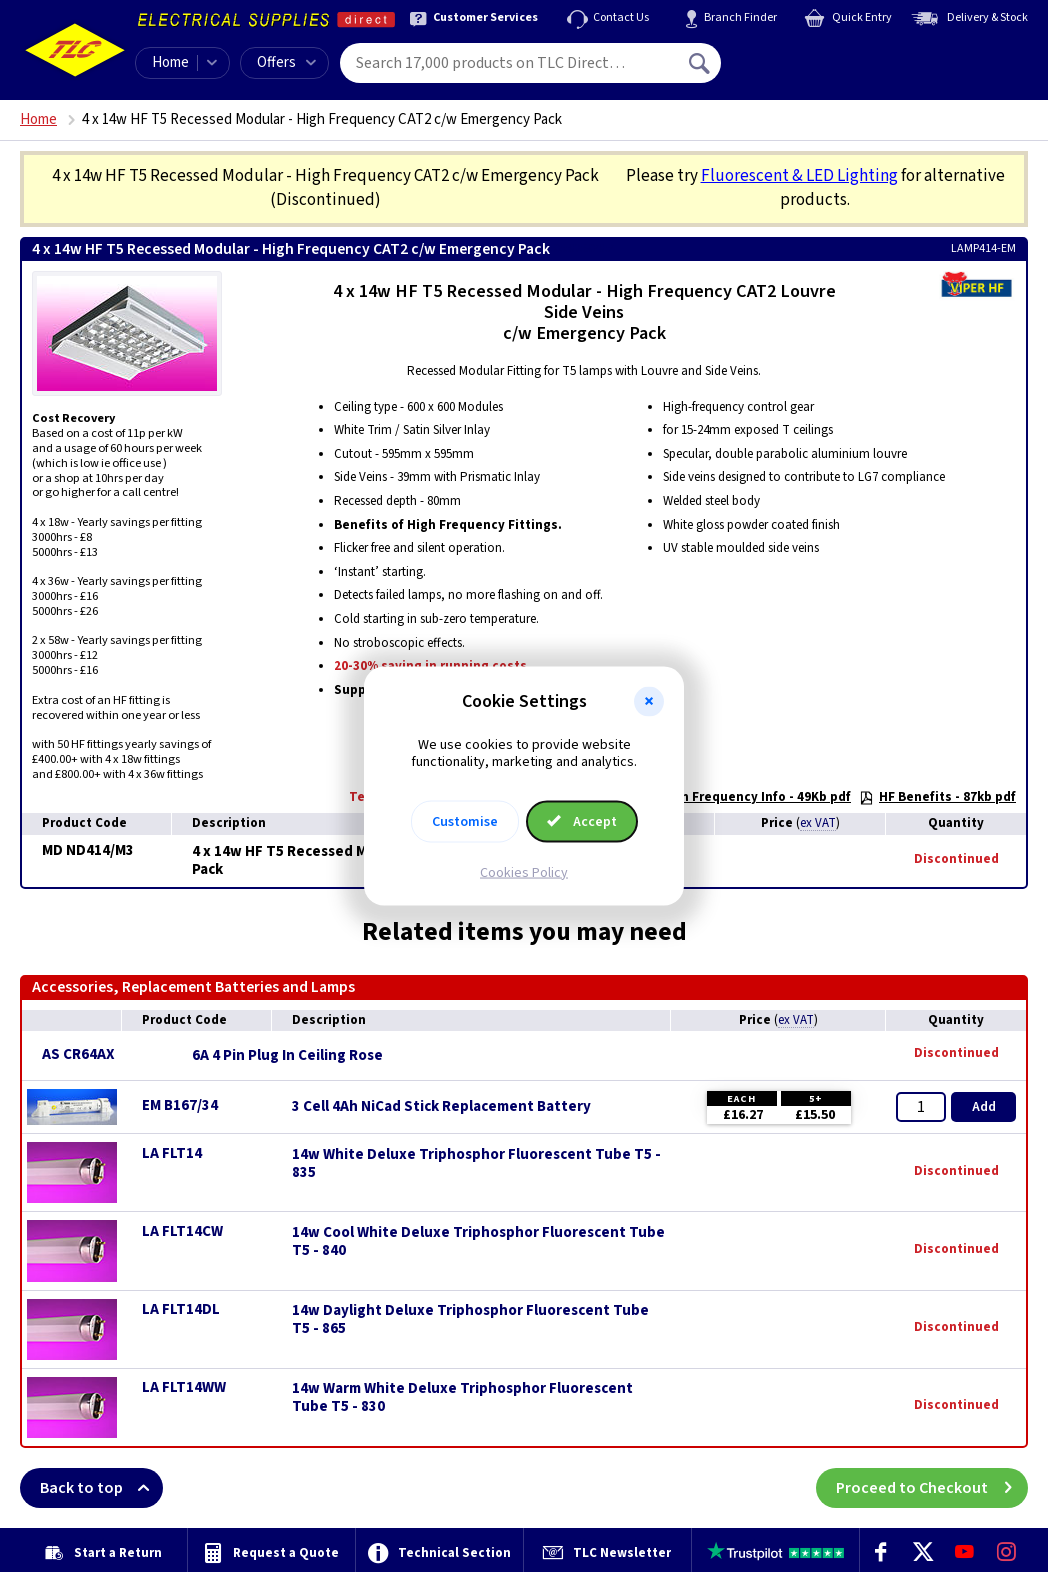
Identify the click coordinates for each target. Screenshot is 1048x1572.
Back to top (101, 1488)
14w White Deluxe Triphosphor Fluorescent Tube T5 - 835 (476, 1164)
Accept (582, 821)
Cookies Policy (524, 872)
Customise (465, 821)
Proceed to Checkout (932, 1488)
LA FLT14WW (184, 1387)
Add (984, 1107)
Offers (286, 62)
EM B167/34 (180, 1105)
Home (170, 62)
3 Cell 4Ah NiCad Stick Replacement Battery (441, 1107)
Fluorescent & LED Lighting (799, 176)
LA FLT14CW (182, 1231)
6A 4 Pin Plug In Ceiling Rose (287, 1056)
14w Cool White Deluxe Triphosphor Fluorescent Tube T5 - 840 (478, 1242)
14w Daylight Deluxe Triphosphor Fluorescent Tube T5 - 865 (470, 1320)
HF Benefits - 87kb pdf (937, 797)
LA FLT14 (172, 1153)
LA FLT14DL (181, 1309)
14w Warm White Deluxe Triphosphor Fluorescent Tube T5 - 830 (462, 1398)
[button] (649, 702)
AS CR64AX (78, 1054)
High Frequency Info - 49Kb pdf (745, 797)
